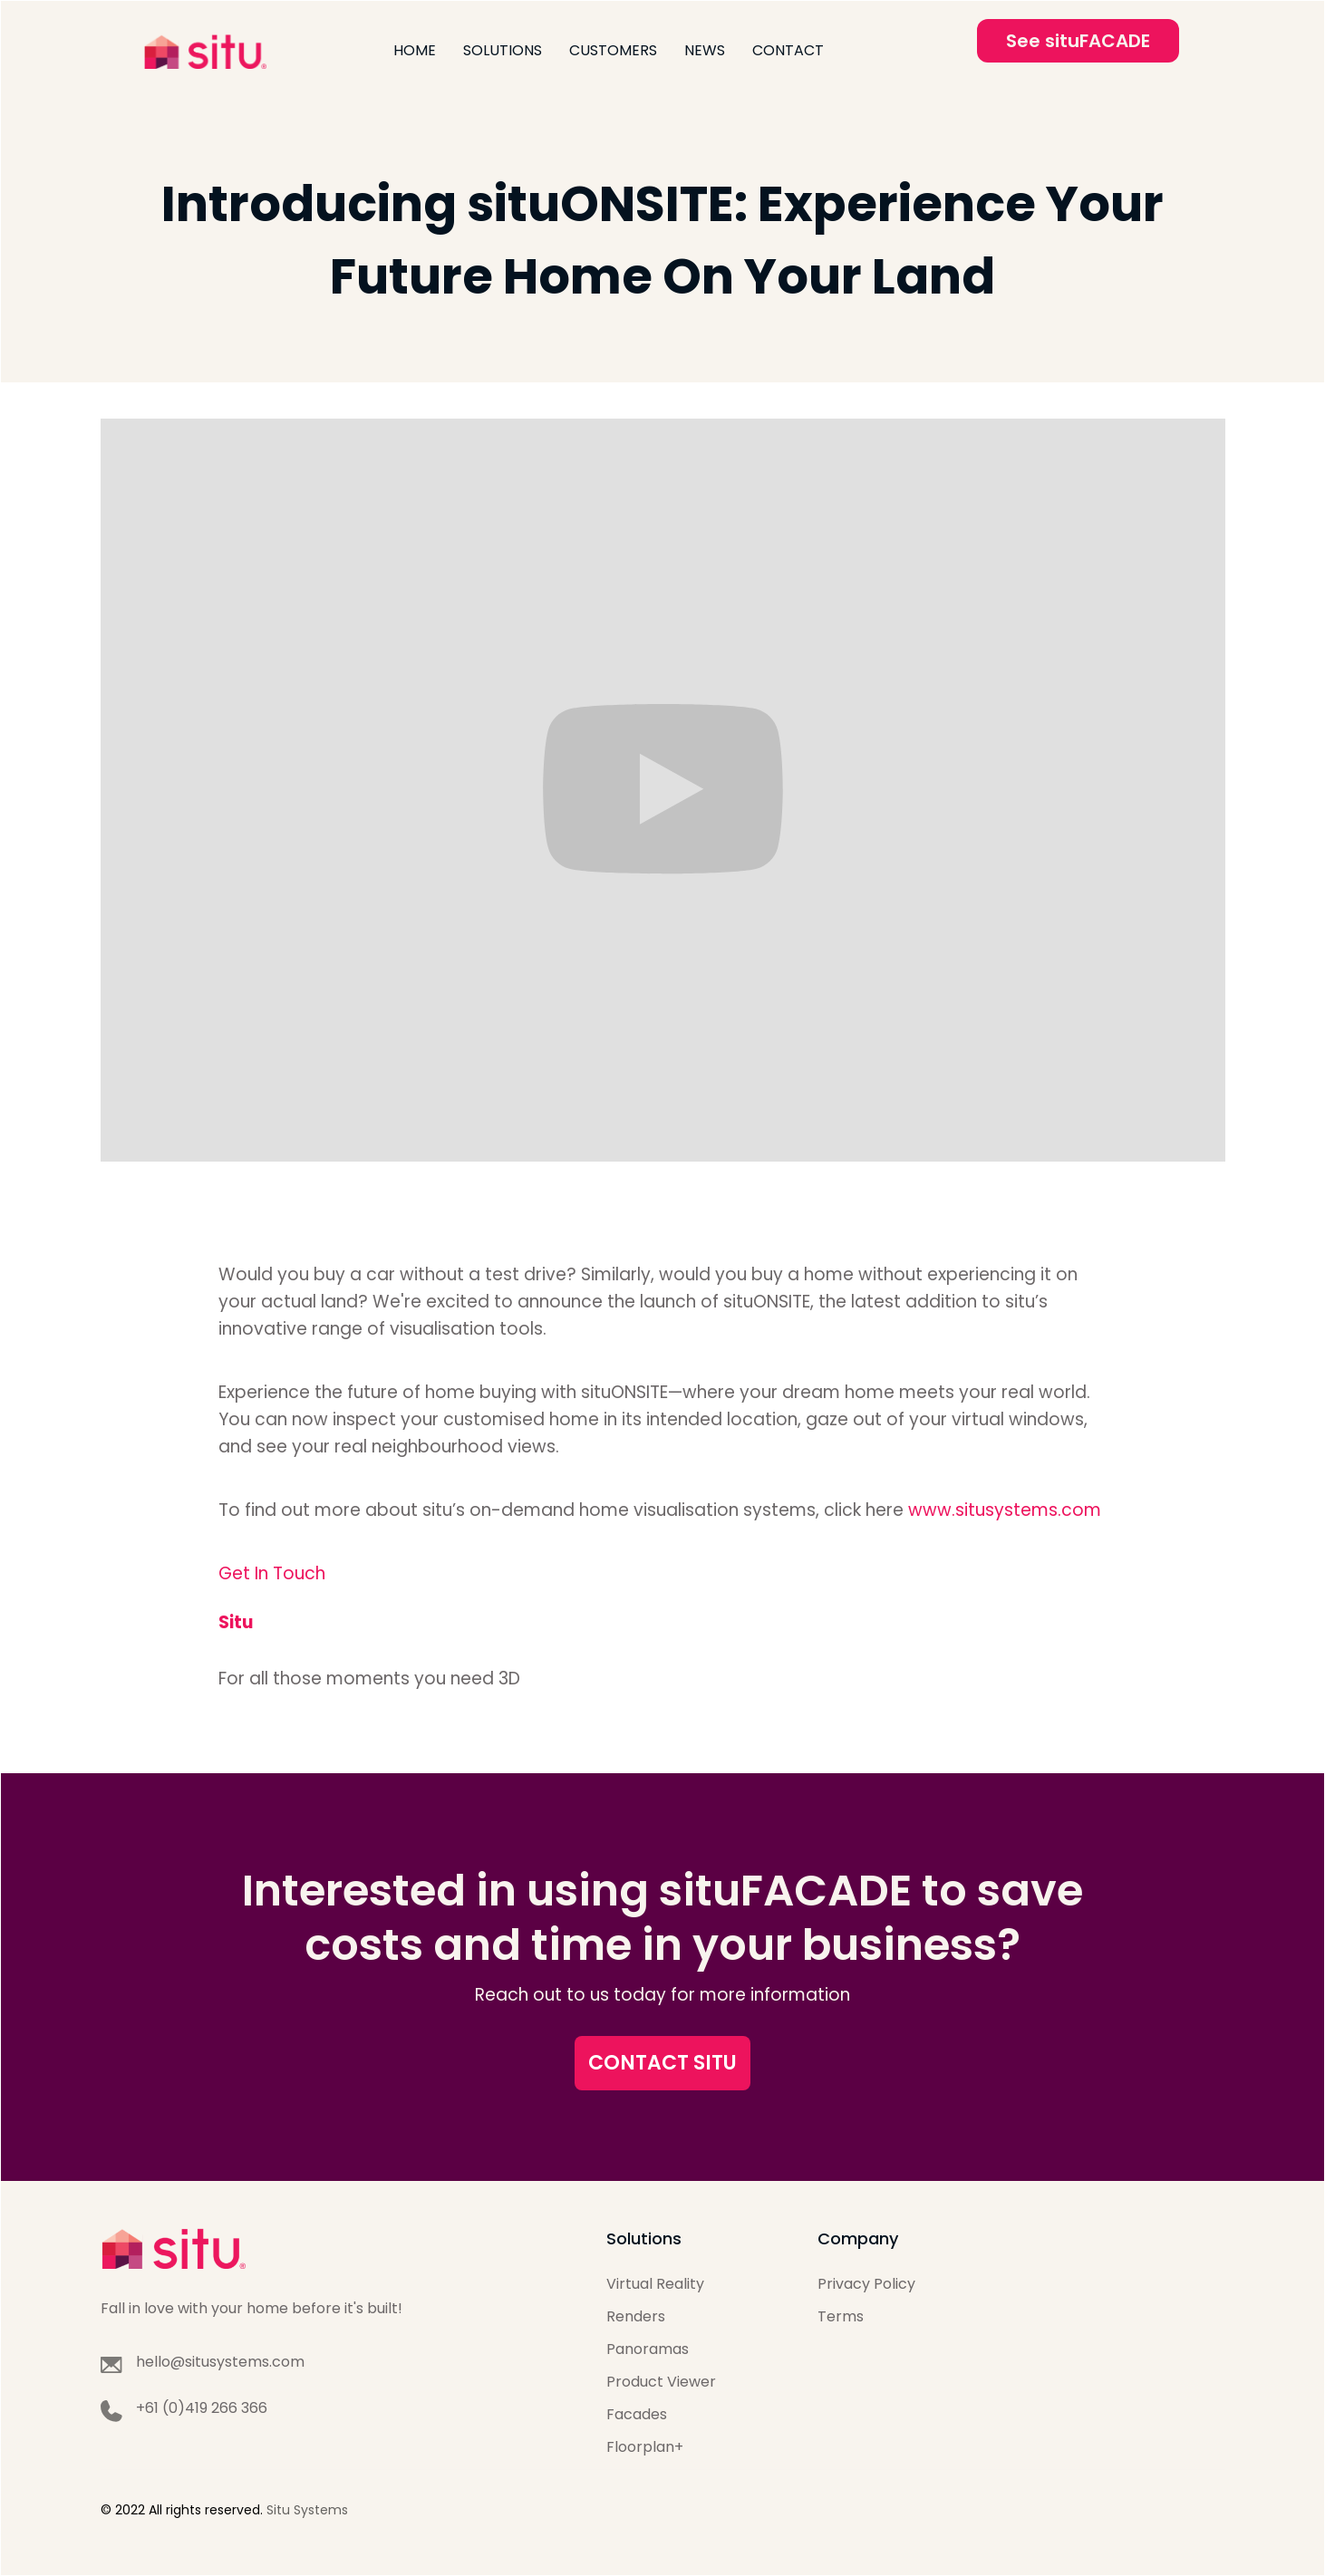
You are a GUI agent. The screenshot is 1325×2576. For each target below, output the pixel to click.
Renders (635, 2316)
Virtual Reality (655, 2283)
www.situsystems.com (1004, 1510)
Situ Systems (307, 2510)
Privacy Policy (866, 2283)
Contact (788, 50)
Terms (840, 2316)
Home (414, 50)
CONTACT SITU (662, 2063)
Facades (636, 2414)
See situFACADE (1078, 40)
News (704, 50)
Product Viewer (661, 2381)
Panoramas (647, 2349)
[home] (205, 51)
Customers (613, 50)
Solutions (502, 50)
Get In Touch (271, 1573)
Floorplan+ (644, 2446)
